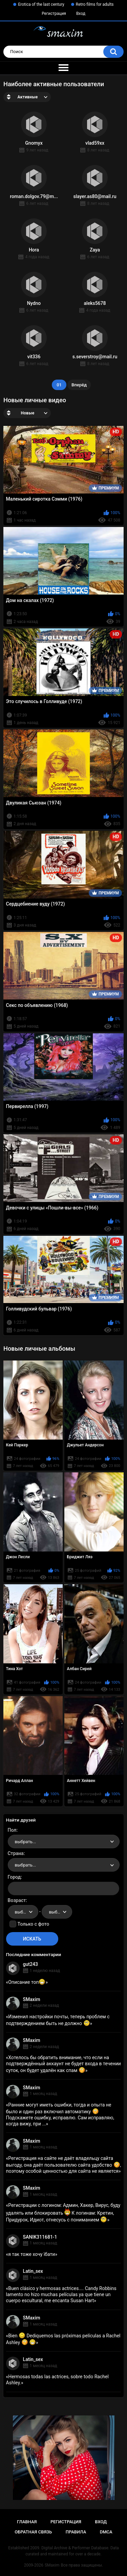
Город (14, 1877)
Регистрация (54, 13)
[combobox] (64, 1841)
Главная (27, 2521)
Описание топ (26, 1982)
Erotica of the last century (41, 4)
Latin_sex (33, 2271)
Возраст (17, 1900)
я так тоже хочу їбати (31, 2254)
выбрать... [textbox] (25, 1841)
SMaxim (31, 1999)
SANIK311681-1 (40, 2237)
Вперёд (79, 384)
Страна (16, 1853)
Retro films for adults (95, 4)
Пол (12, 1830)
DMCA (106, 2531)
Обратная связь (33, 2531)
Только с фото (33, 1924)
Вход (80, 13)
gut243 (30, 1964)
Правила (76, 2531)
